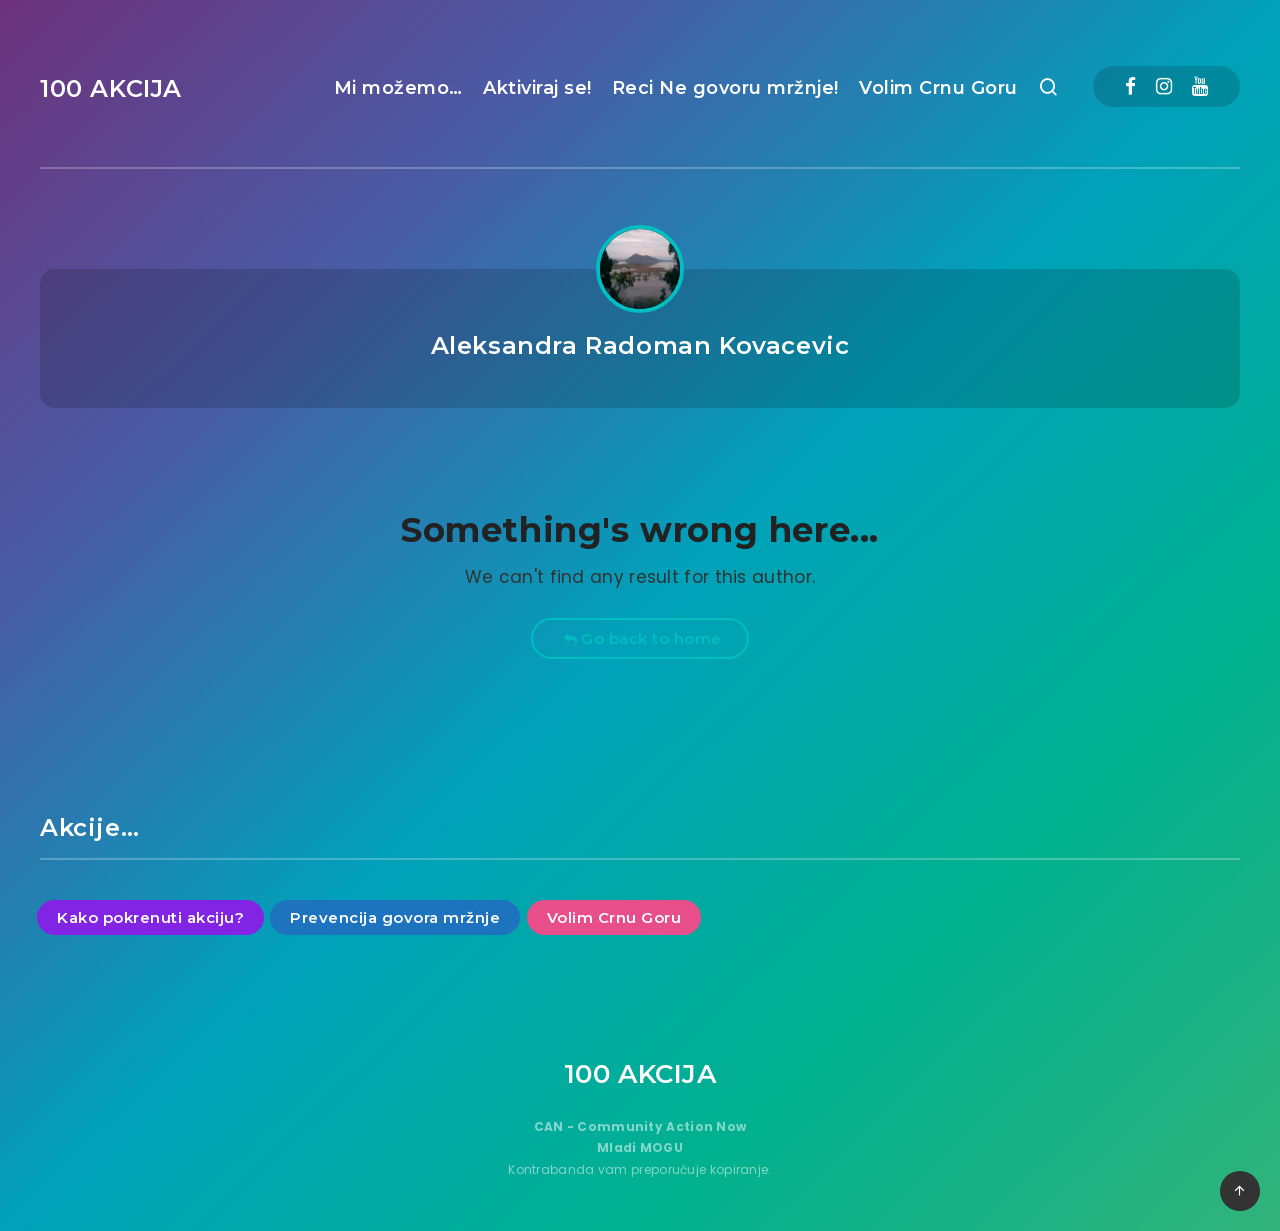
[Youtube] (1200, 86)
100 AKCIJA (111, 88)
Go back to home (642, 638)
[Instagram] (1164, 86)
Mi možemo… (398, 88)
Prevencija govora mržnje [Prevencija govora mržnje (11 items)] (395, 917)
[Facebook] (1130, 86)
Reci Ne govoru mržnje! (725, 88)
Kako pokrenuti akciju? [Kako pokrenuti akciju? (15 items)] (150, 917)
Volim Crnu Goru (938, 88)
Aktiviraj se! (537, 88)
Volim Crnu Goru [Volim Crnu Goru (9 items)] (614, 917)
